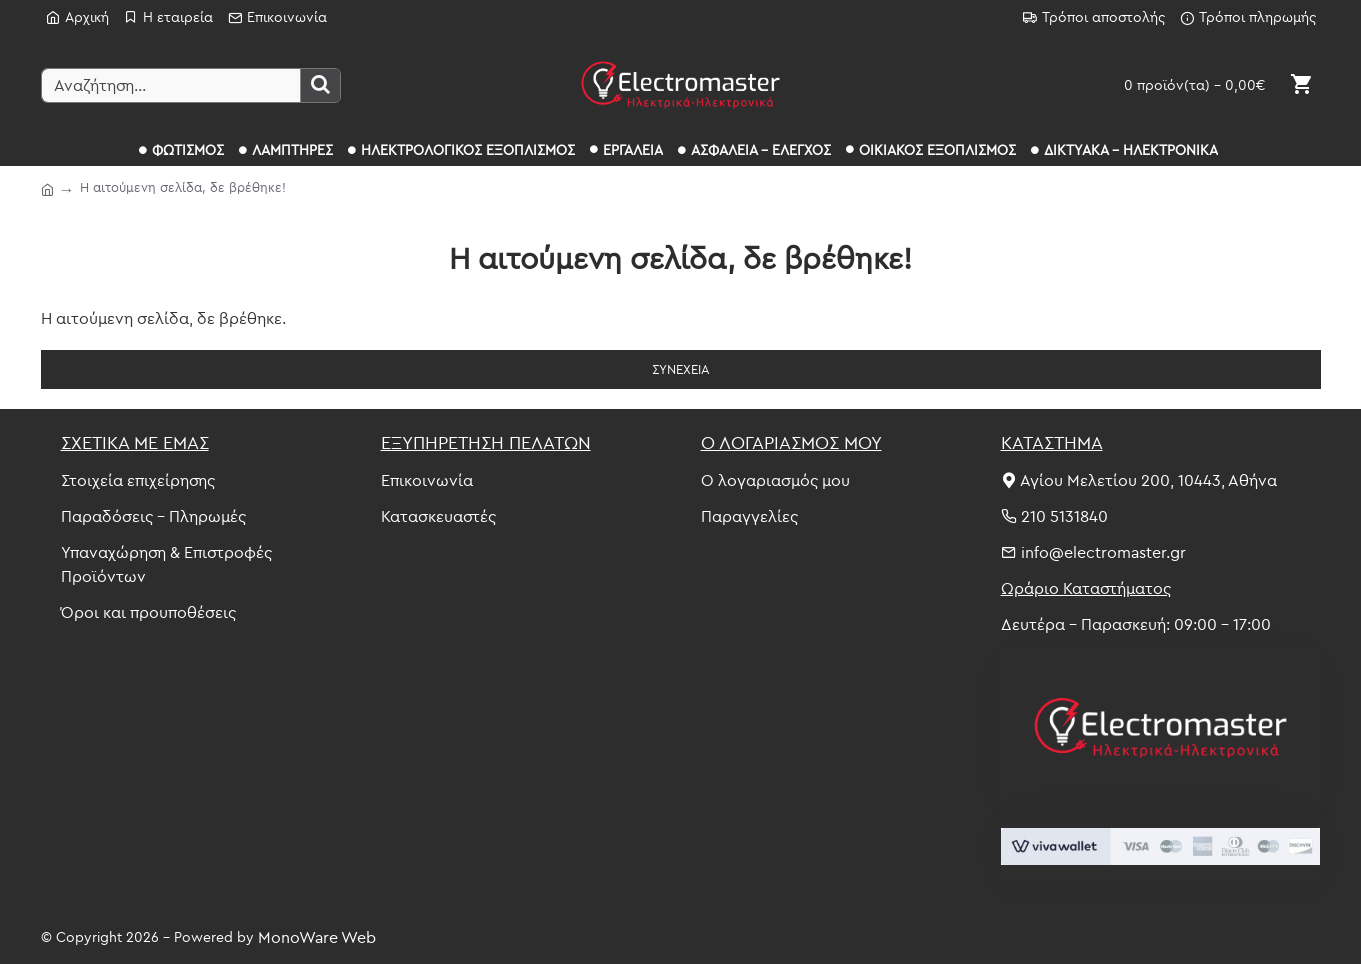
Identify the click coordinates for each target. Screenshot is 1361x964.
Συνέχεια (681, 369)
